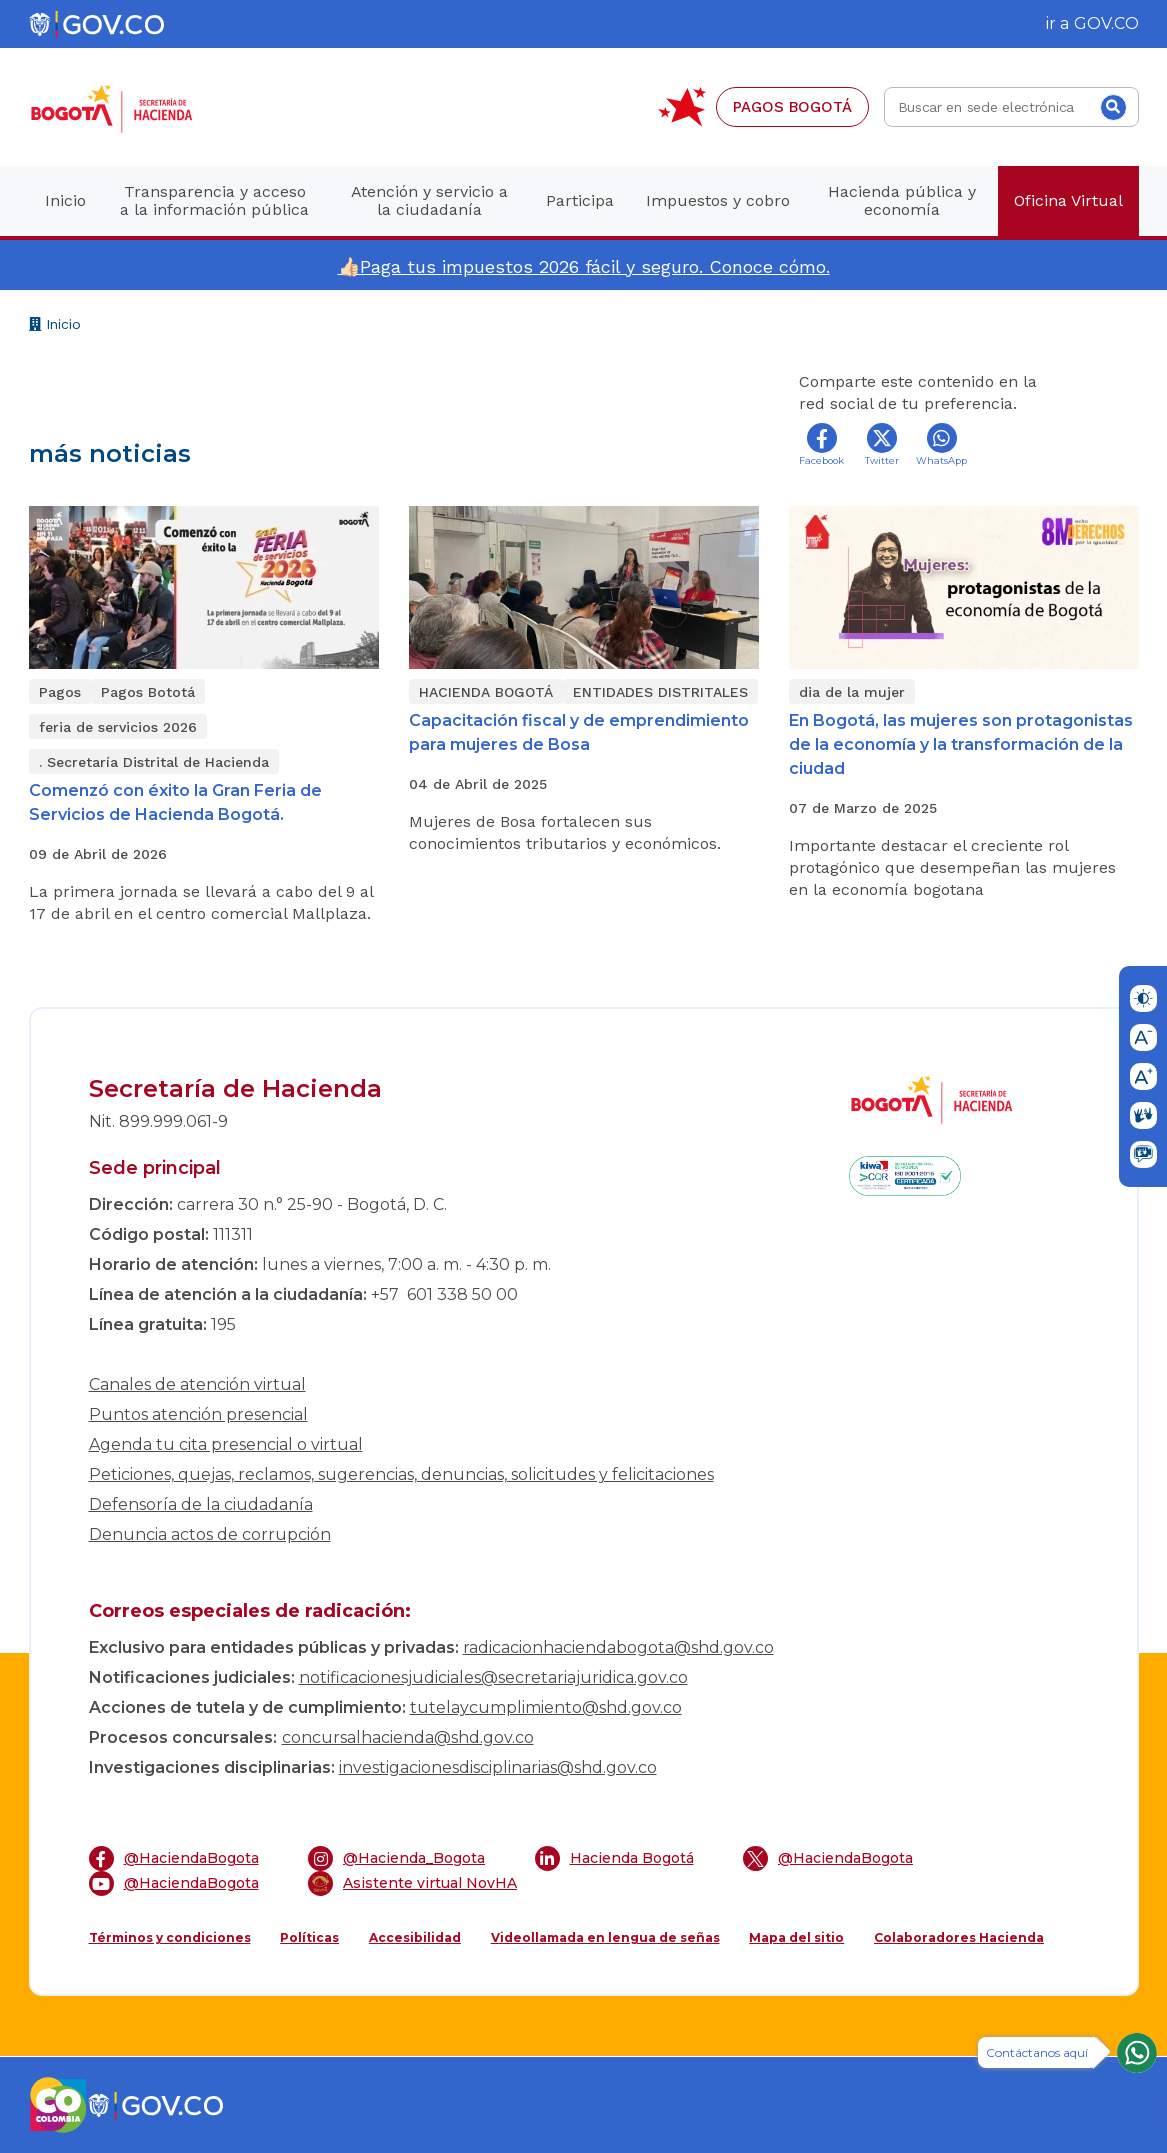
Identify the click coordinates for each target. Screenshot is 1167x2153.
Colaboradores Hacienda (959, 1937)
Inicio (55, 326)
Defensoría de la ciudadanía (201, 1504)
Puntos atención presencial (198, 1414)
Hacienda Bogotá (614, 1858)
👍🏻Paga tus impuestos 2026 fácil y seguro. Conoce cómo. (584, 266)
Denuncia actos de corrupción (210, 1534)
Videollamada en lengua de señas (605, 1937)
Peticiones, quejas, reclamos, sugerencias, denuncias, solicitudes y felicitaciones (401, 1474)
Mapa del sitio (796, 1937)
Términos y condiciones (170, 1937)
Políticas (309, 1937)
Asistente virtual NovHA (412, 1883)
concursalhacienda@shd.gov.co (408, 1737)
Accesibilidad (415, 1937)
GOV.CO (1106, 23)
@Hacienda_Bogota (396, 1858)
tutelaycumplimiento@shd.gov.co (546, 1707)
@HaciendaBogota (174, 1858)
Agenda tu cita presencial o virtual (226, 1444)
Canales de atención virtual (197, 1384)
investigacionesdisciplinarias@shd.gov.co (498, 1767)
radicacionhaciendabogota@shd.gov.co (618, 1647)
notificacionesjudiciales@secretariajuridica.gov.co (493, 1677)
